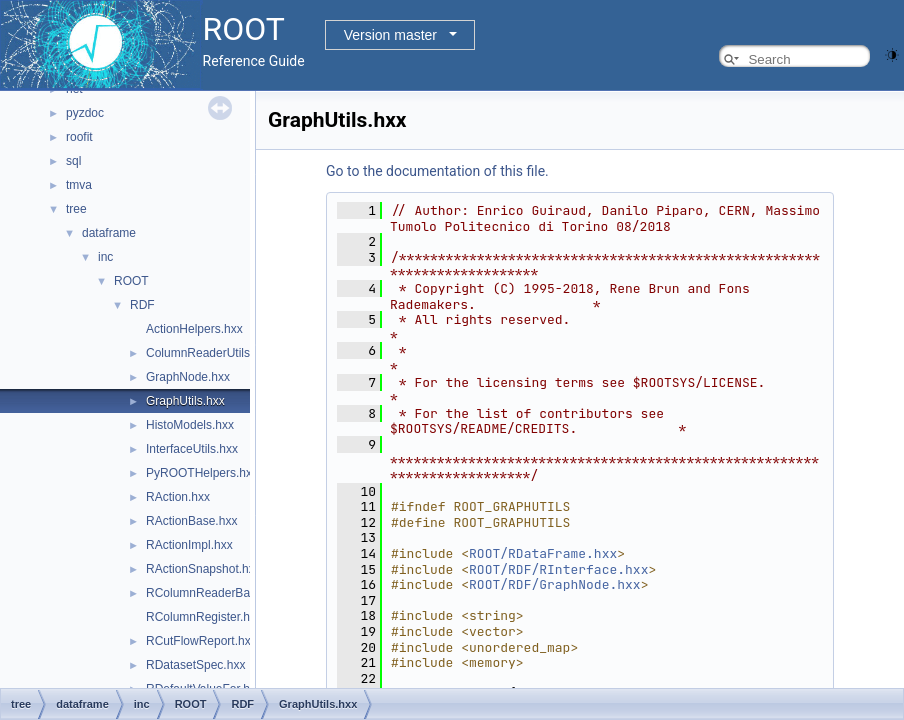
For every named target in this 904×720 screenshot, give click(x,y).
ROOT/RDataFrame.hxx (543, 553)
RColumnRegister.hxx (204, 617)
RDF (142, 305)
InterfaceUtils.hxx (192, 449)
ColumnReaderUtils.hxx (209, 353)
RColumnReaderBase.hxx (215, 593)
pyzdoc (85, 113)
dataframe (109, 233)
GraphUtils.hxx (185, 401)
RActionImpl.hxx (189, 545)
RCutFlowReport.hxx (201, 641)
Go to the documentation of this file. (437, 171)
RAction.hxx (178, 497)
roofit (79, 137)
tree (76, 209)
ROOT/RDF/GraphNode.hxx (555, 584)
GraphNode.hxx (188, 377)
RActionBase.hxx (191, 521)
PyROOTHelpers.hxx (202, 473)
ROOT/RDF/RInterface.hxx (558, 569)
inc (105, 257)
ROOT (131, 281)
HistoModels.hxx (190, 425)
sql (73, 161)
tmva (79, 185)
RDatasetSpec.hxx (195, 665)
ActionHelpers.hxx (194, 329)
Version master (390, 35)
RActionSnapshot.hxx (203, 569)
